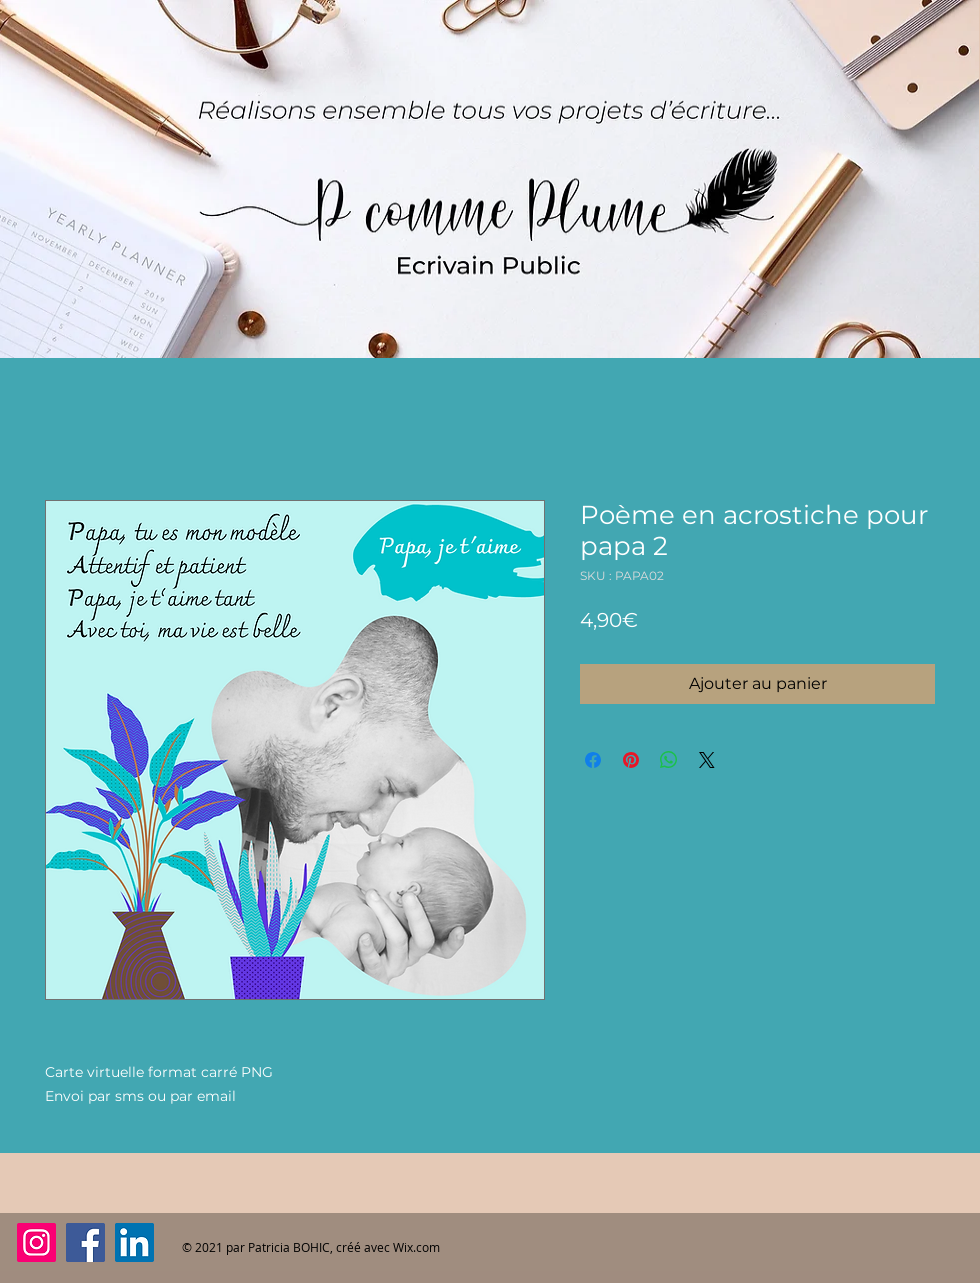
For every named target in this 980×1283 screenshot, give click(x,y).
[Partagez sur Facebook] (593, 760)
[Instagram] (36, 1242)
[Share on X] (707, 760)
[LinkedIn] (134, 1242)
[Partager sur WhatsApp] (669, 760)
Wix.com (416, 1247)
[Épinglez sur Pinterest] (631, 760)
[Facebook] (85, 1242)
